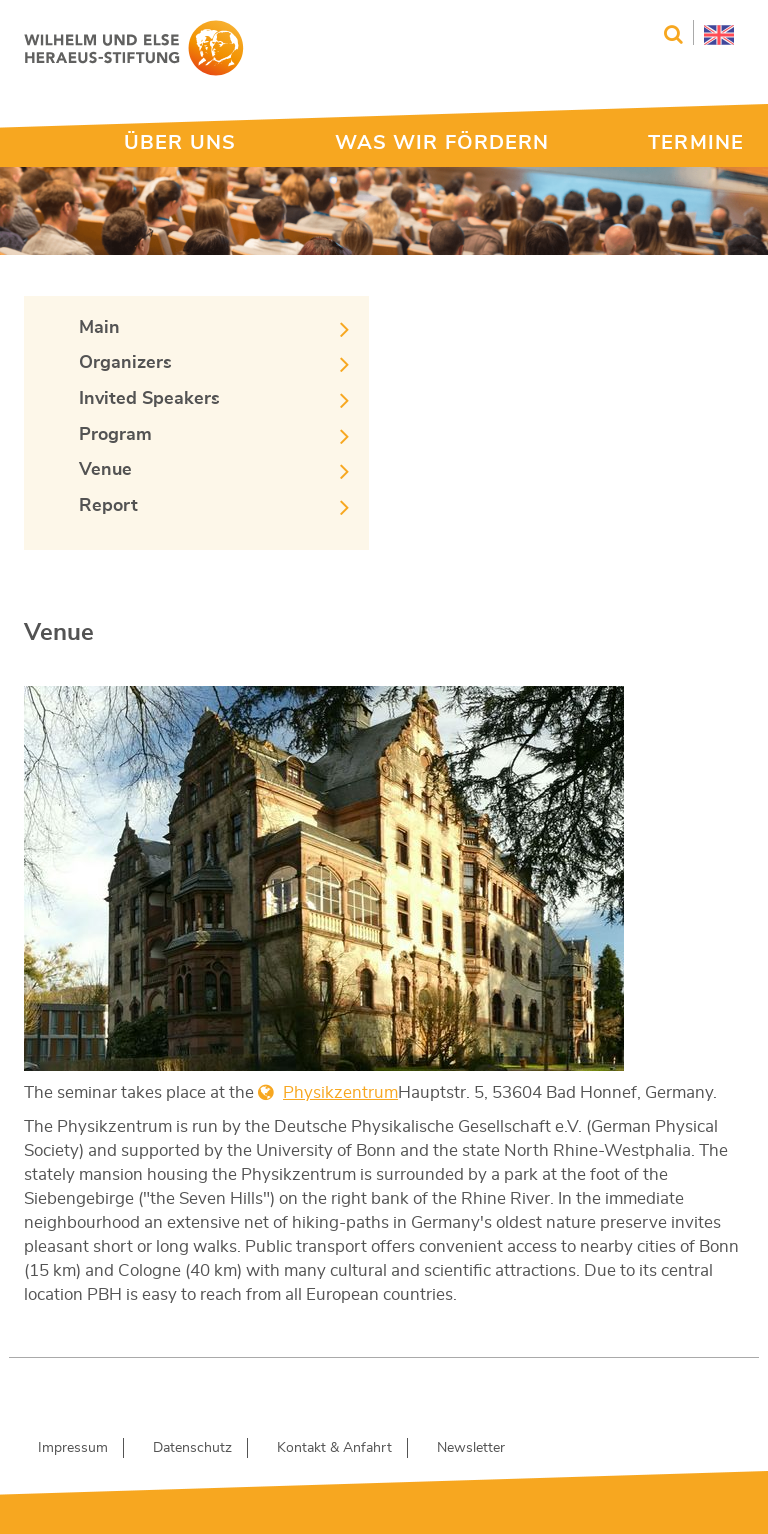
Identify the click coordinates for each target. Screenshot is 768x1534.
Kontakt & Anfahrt (334, 1448)
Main (99, 328)
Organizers (125, 363)
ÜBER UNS (180, 143)
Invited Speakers (149, 399)
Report (108, 506)
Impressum (73, 1448)
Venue (105, 470)
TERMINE (696, 143)
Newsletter (471, 1448)
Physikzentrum (340, 1092)
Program (115, 435)
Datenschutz (192, 1448)
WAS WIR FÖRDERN (442, 143)
